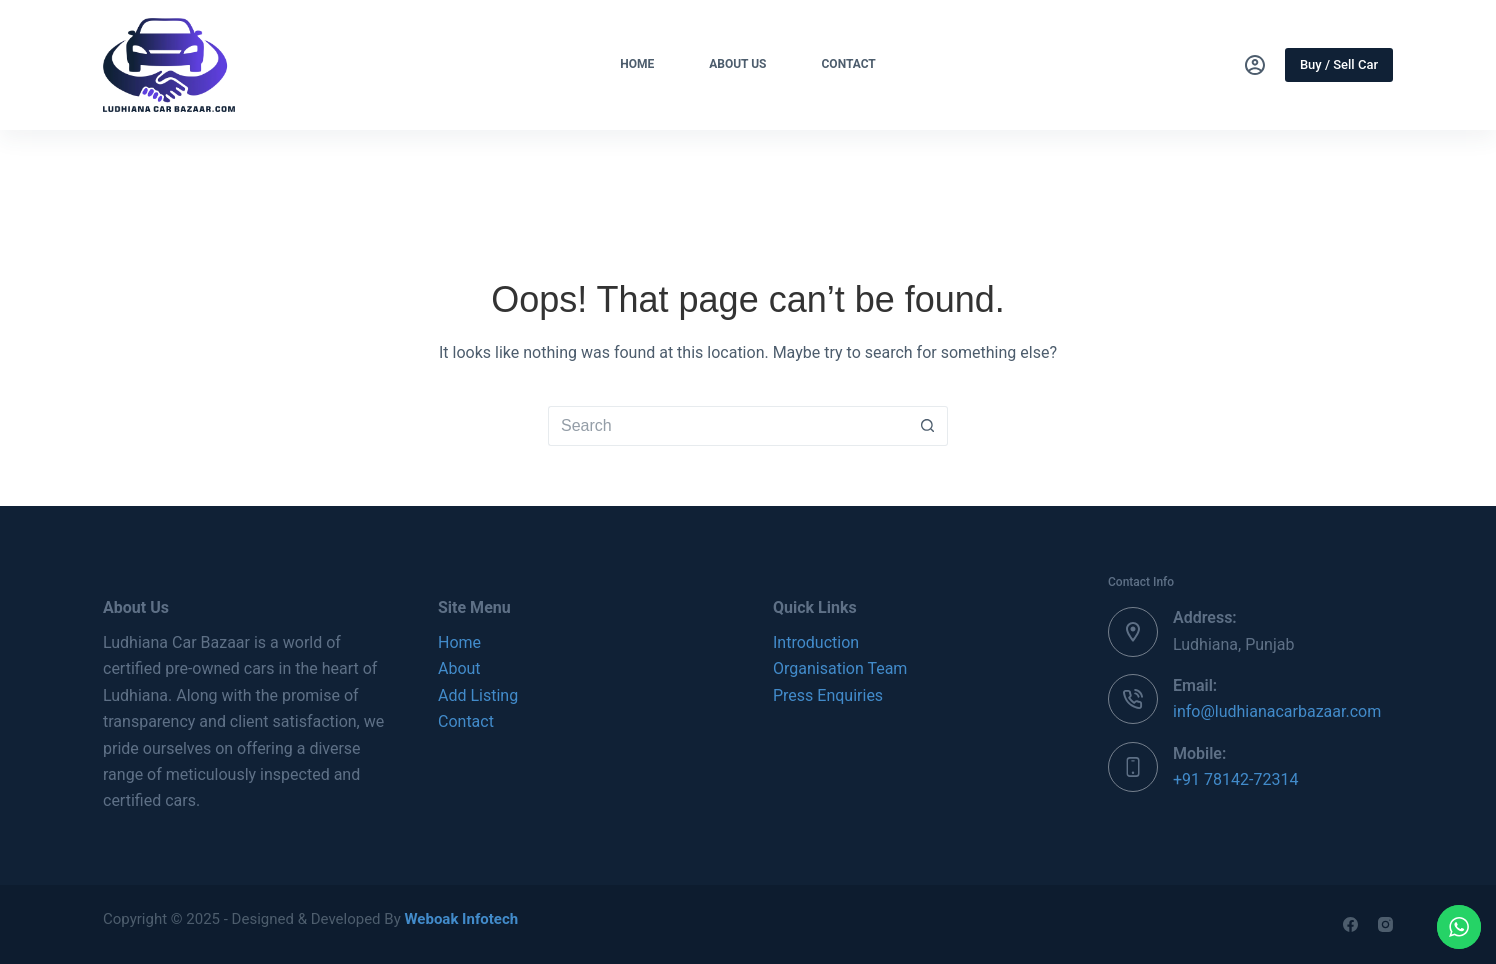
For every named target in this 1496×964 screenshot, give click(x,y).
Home (459, 642)
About (459, 668)
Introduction (816, 642)
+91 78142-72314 (1235, 779)
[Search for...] (728, 426)
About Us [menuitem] (737, 64)
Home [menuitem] (637, 64)
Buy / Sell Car (1339, 64)
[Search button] (928, 426)
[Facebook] (1350, 924)
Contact (466, 721)
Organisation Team (840, 668)
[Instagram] (1385, 924)
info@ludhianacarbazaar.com (1277, 711)
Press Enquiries (828, 695)
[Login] (1255, 65)
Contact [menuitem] (849, 64)
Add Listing (478, 695)
